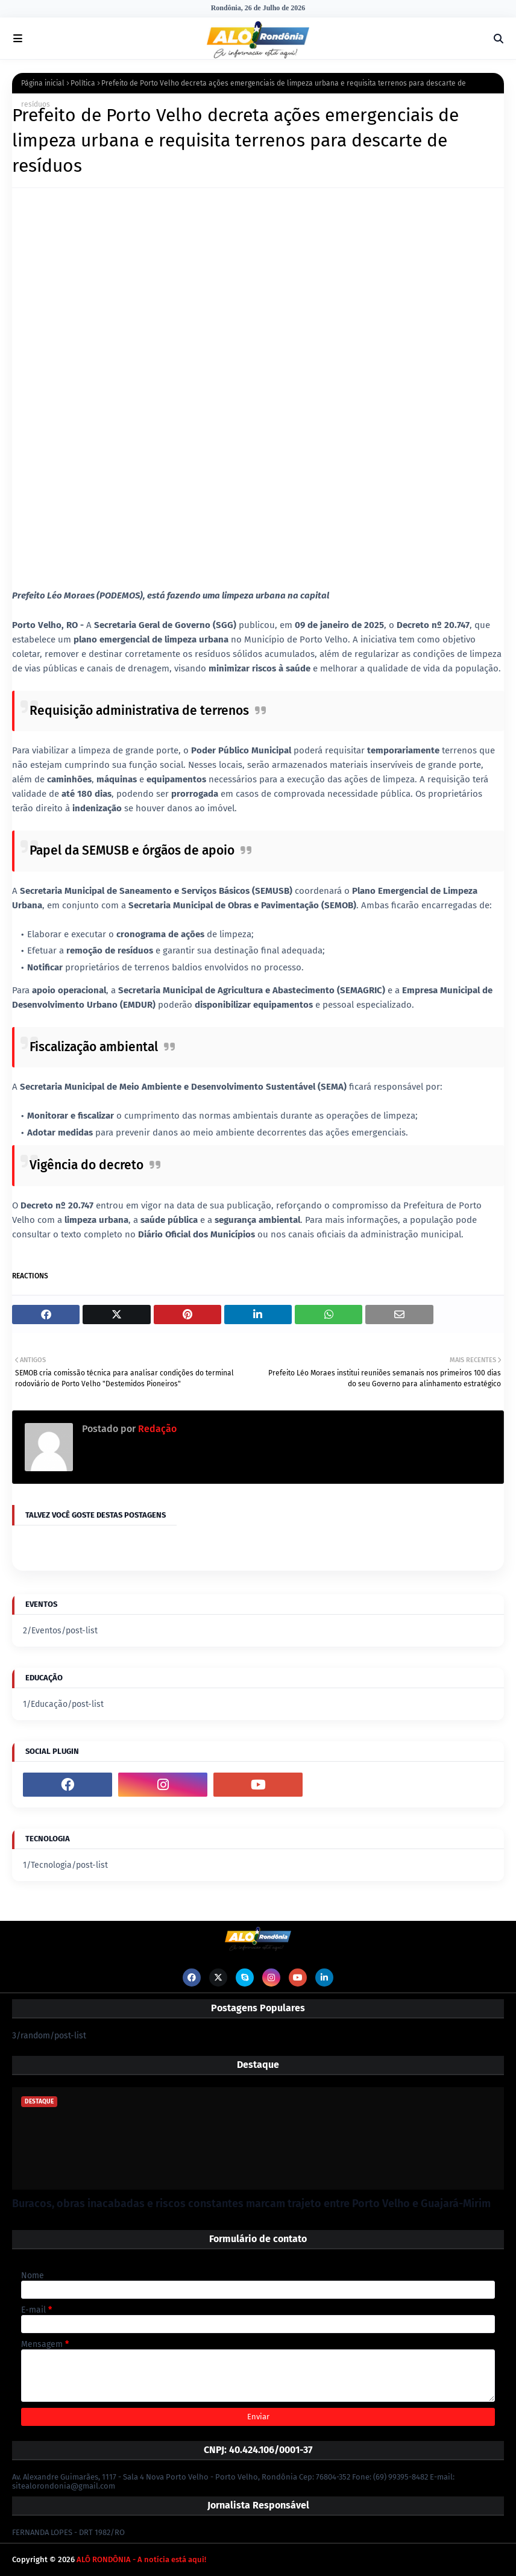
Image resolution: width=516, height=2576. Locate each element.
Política (83, 83)
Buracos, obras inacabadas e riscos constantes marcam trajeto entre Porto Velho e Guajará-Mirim (251, 2203)
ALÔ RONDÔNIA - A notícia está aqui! (141, 2559)
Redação (156, 1428)
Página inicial (42, 83)
